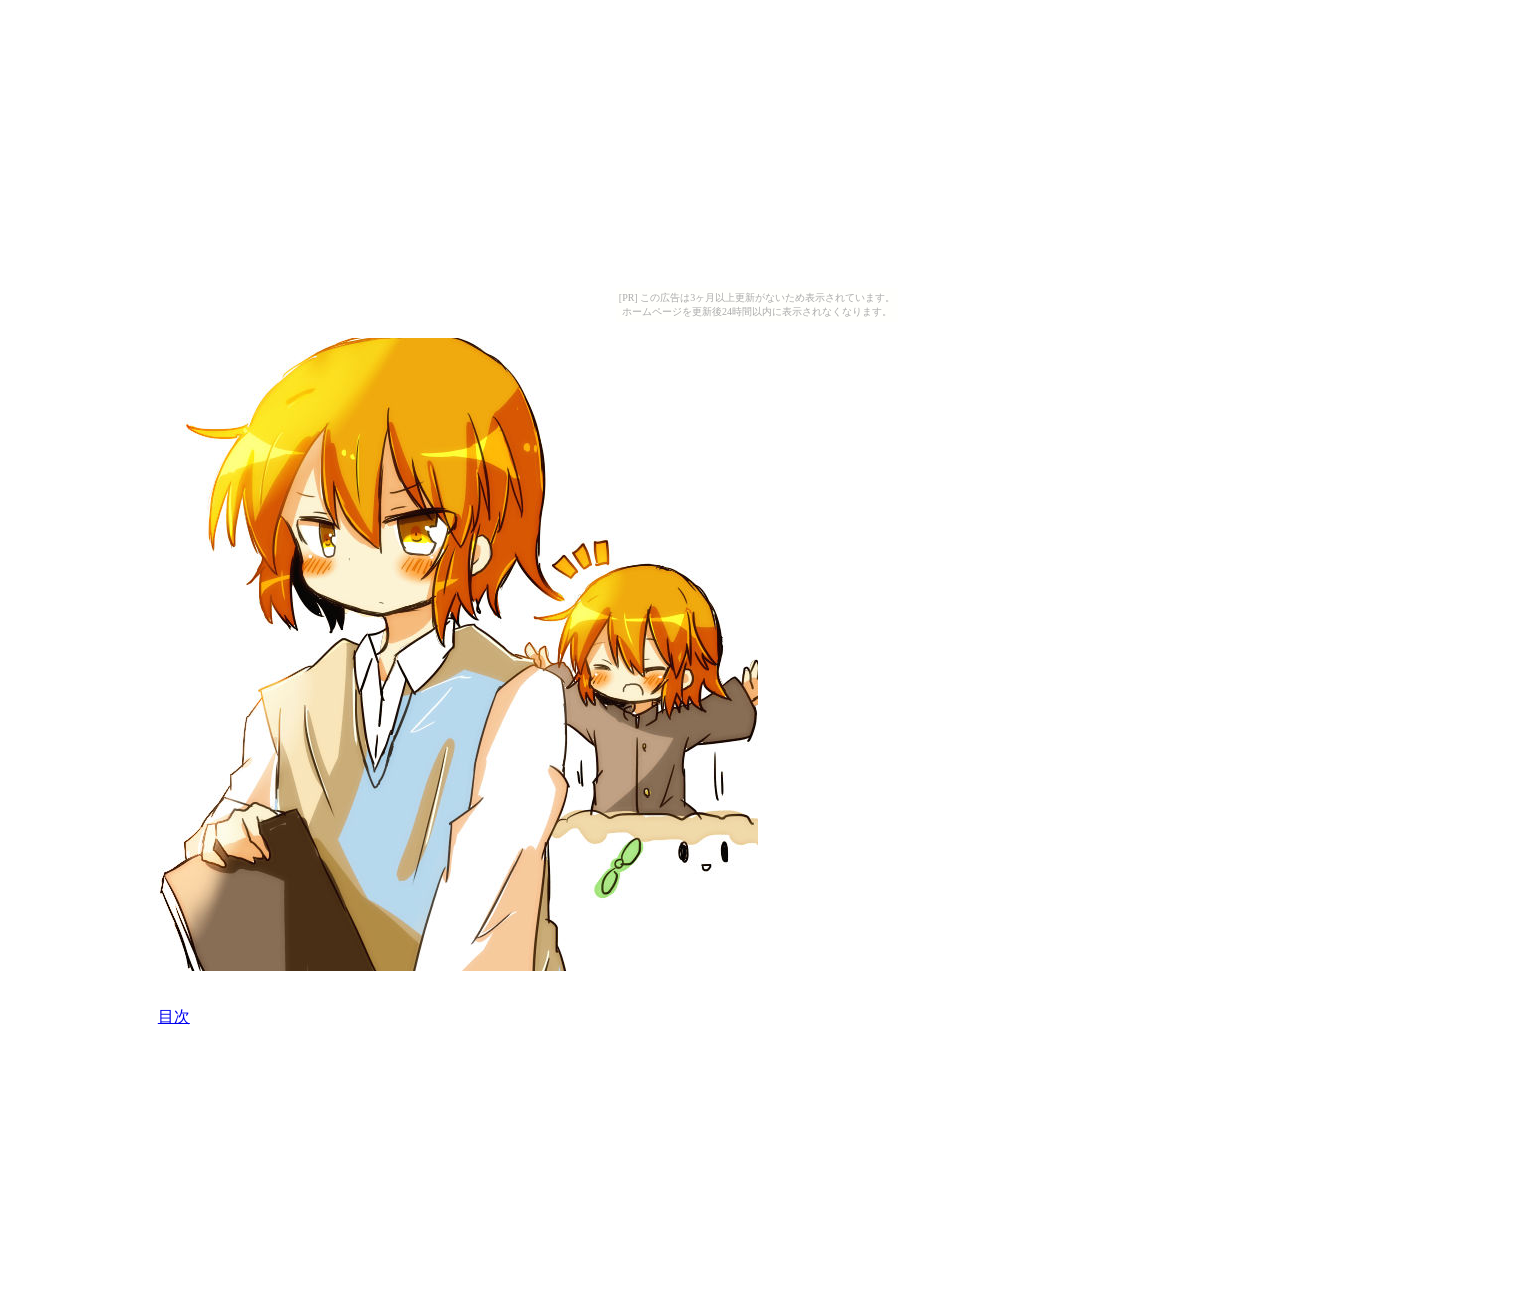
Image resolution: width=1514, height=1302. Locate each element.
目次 (174, 1016)
